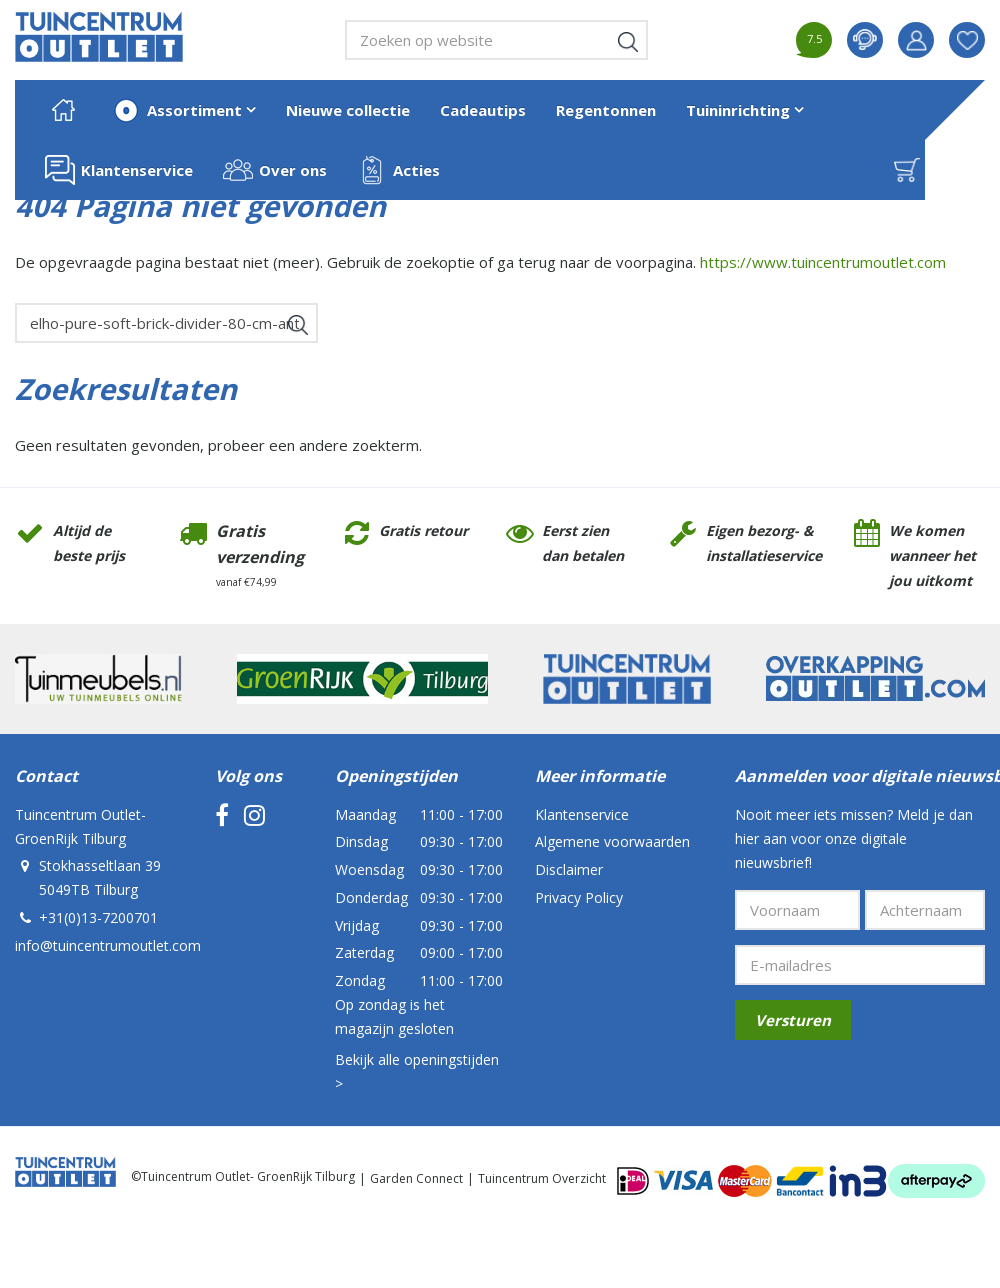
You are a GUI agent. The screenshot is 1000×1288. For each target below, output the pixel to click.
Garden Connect (416, 1178)
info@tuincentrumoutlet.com (108, 945)
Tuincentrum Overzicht (542, 1178)
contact (865, 40)
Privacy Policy (579, 897)
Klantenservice (582, 814)
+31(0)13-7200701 (98, 917)
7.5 (814, 38)
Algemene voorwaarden (612, 841)
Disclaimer (569, 869)
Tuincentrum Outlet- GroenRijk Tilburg (80, 826)
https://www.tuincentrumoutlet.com (823, 262)
